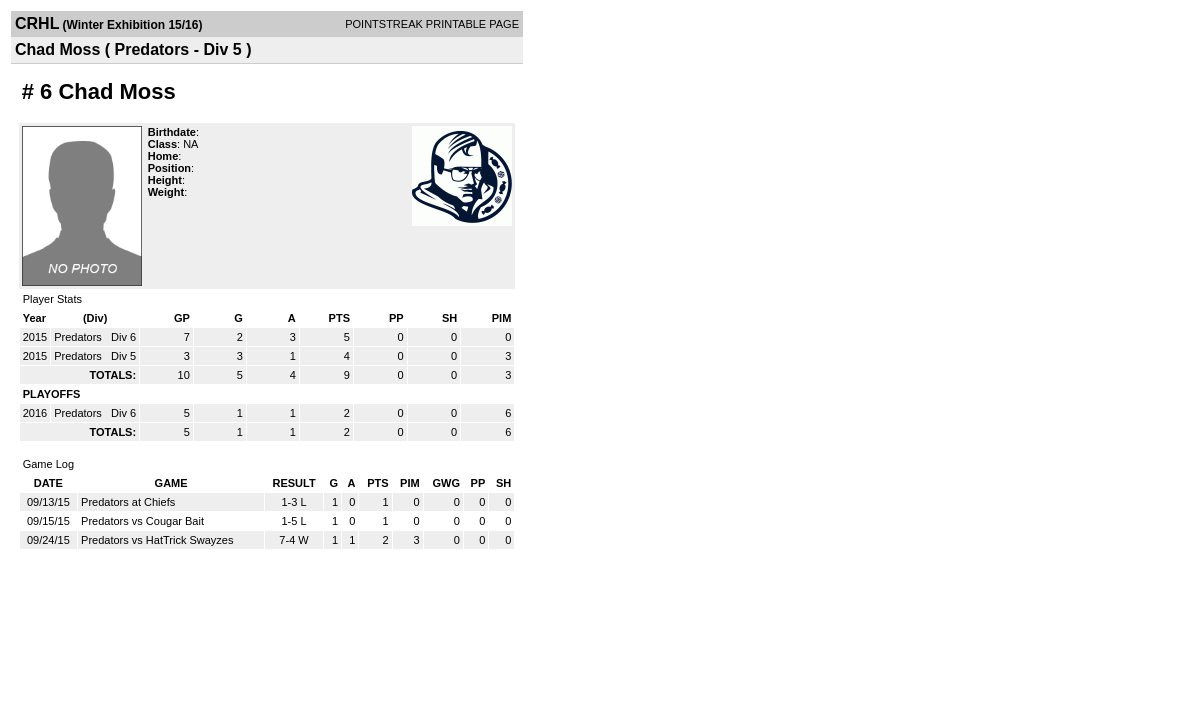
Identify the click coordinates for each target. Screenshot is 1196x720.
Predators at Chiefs (128, 502)
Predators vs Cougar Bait (142, 521)
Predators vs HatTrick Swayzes (157, 540)
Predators (79, 337)
